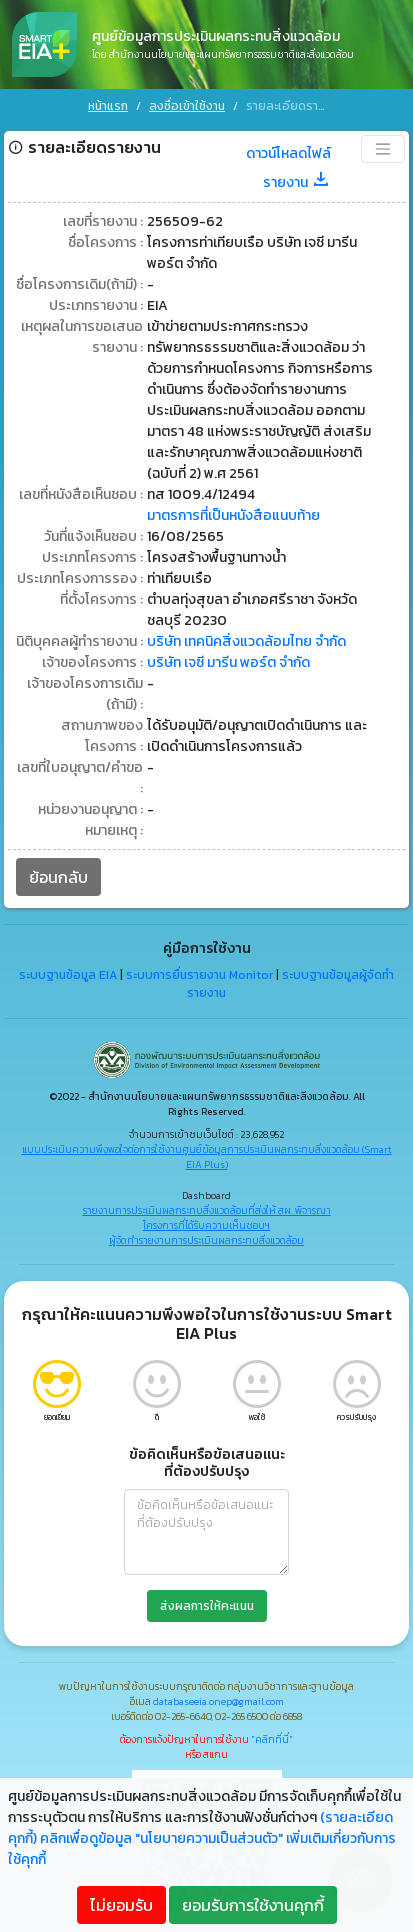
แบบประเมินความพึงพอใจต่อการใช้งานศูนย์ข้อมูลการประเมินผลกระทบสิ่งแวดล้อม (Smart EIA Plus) (207, 1153)
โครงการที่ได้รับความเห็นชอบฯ (206, 1221)
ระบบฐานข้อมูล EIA (68, 971)
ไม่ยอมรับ (121, 1905)
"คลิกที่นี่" (272, 1735)
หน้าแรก (108, 106)
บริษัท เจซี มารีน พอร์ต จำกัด (228, 658)
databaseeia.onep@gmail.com (218, 1697)
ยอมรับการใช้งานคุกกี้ (253, 1905)
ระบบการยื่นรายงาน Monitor (199, 971)
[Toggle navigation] (383, 145)
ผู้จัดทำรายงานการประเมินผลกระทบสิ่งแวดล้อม (206, 1236)
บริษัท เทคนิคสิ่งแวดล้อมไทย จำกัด (246, 637)
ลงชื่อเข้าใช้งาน (187, 106)
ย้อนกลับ (58, 873)
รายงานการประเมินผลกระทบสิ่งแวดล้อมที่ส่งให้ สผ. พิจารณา (207, 1206)
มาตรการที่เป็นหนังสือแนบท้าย (233, 511)
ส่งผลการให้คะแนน (207, 1602)
